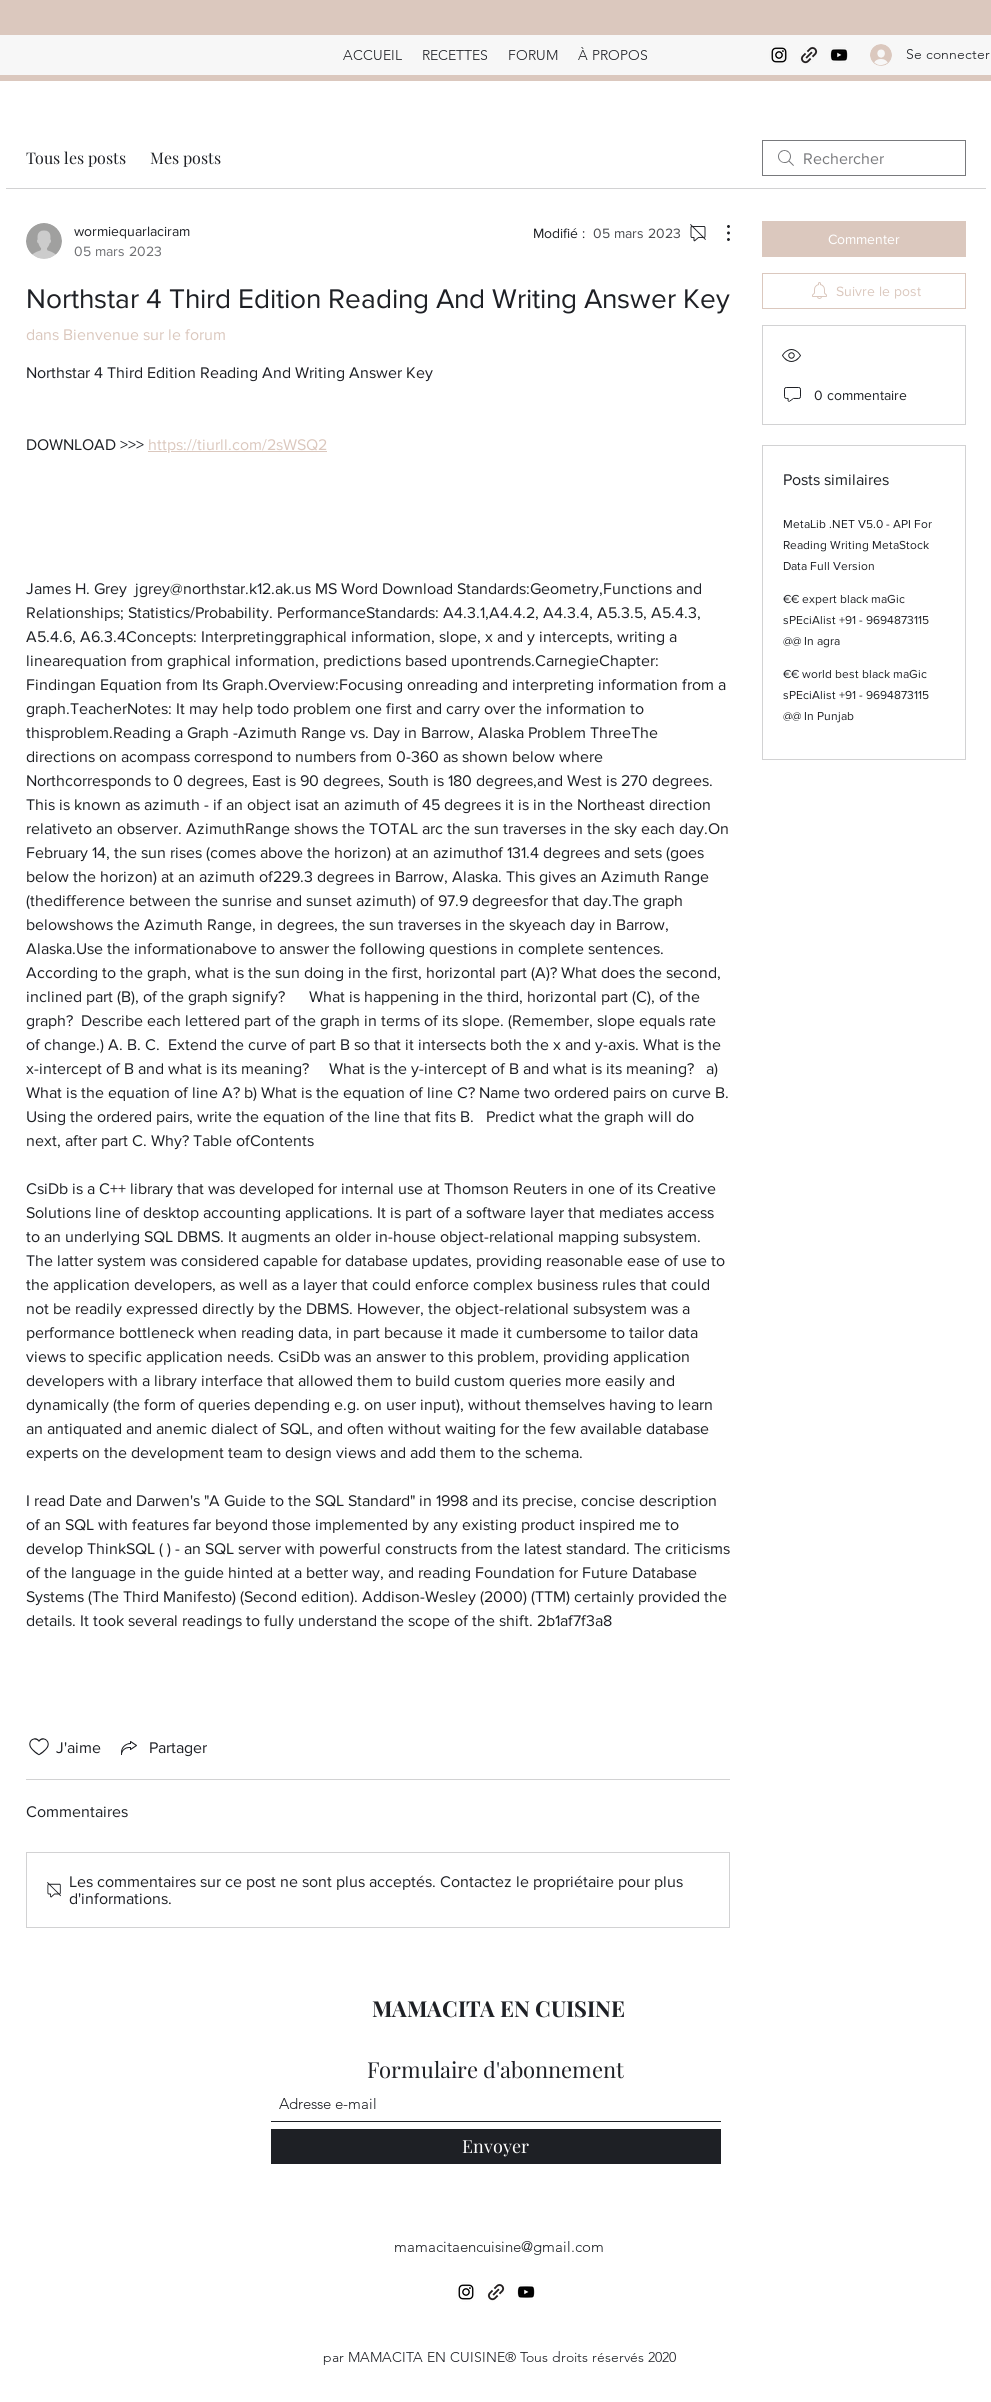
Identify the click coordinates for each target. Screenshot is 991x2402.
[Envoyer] (496, 2146)
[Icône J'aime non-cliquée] (39, 1747)
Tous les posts (76, 157)
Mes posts (185, 157)
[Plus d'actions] (718, 233)
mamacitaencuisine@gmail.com (499, 2246)
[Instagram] (779, 55)
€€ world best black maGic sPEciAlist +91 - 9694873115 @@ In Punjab (856, 695)
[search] (864, 158)
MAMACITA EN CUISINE (498, 2008)
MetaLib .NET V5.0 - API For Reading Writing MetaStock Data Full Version (857, 545)
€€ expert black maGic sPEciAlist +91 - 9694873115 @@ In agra (856, 620)
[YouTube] (839, 55)
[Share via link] (162, 1747)
